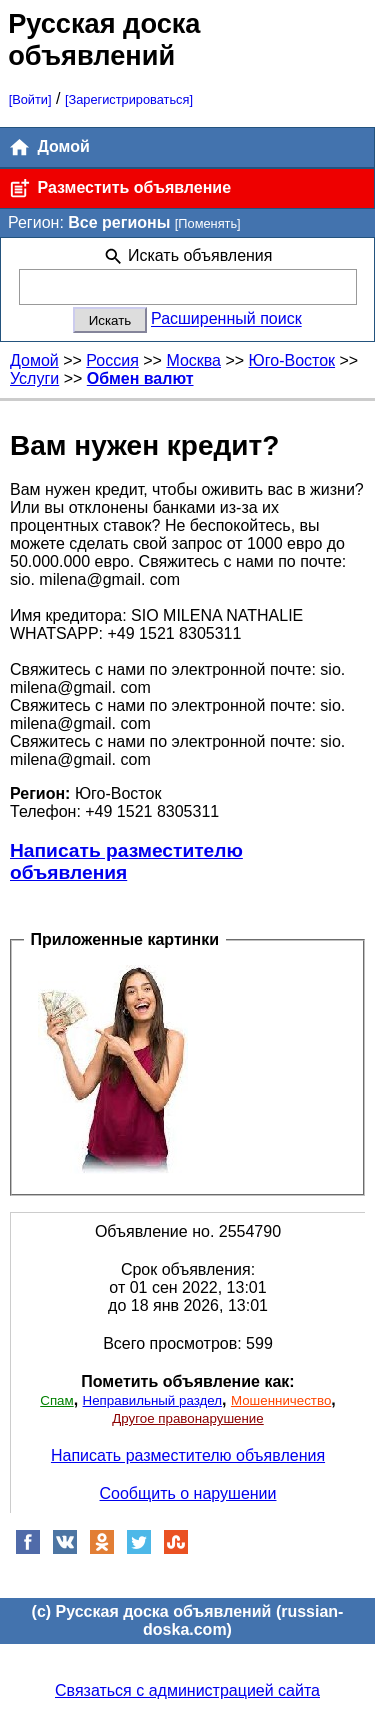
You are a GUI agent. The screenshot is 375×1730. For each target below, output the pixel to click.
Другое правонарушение (187, 1418)
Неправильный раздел (152, 1400)
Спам (56, 1400)
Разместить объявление (119, 188)
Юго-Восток (292, 360)
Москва (193, 360)
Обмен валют (140, 378)
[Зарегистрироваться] (129, 99)
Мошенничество (281, 1400)
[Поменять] (208, 223)
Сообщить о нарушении (188, 1493)
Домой (49, 147)
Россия (112, 360)
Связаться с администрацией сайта (187, 1690)
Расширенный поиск (226, 319)
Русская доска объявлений (104, 39)
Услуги (34, 378)
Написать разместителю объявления (126, 861)
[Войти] (30, 99)
